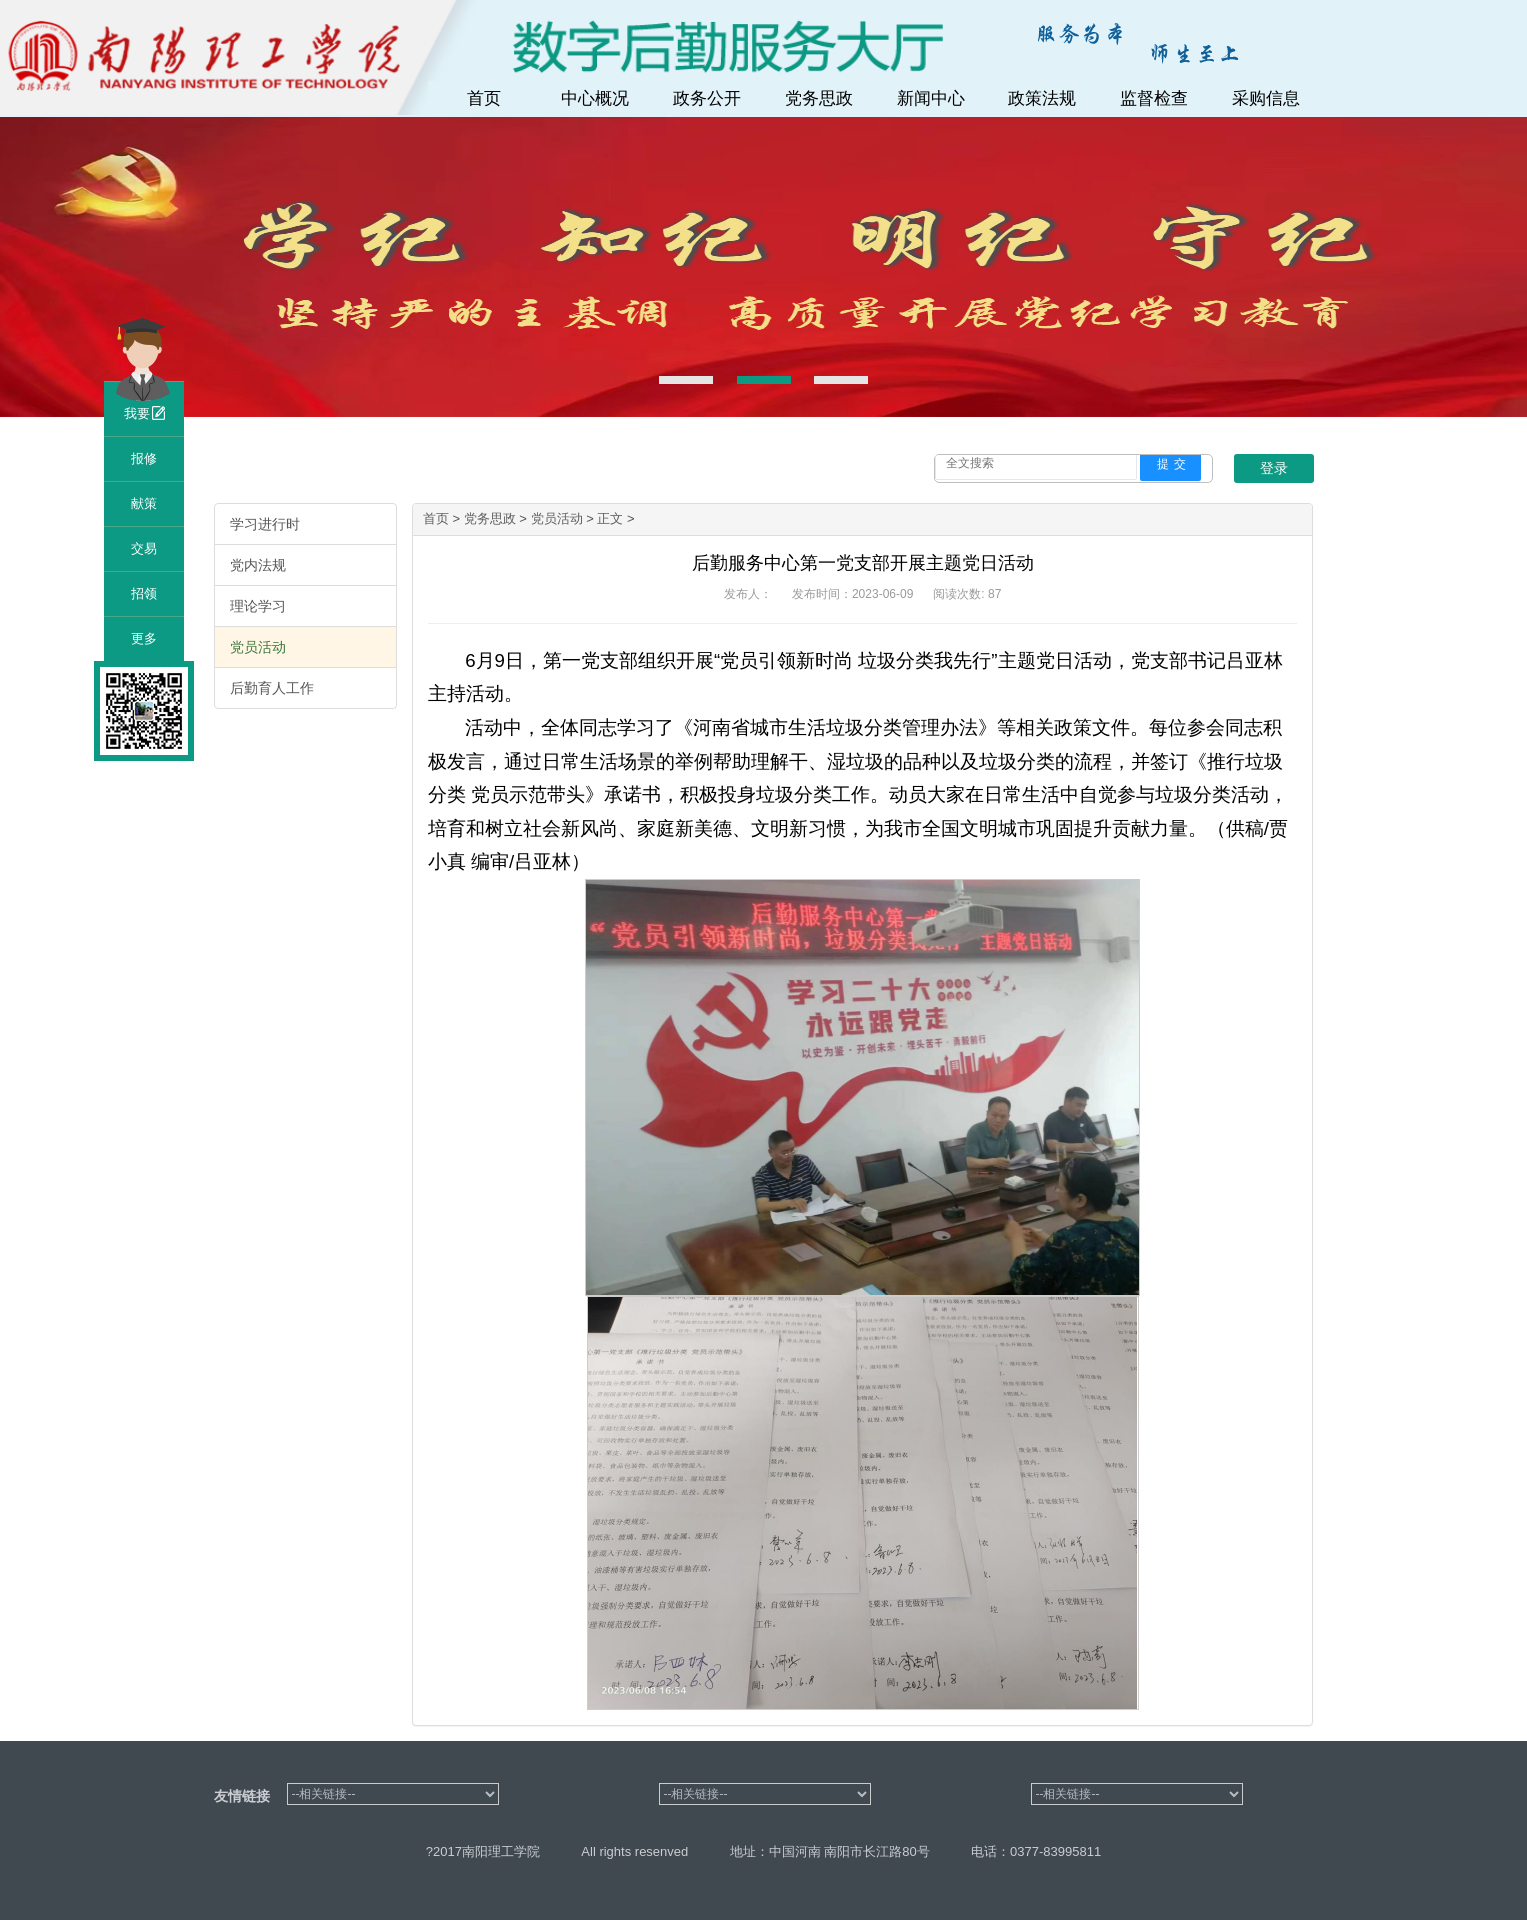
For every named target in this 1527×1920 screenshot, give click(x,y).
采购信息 (1266, 98)
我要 (144, 413)
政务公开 (707, 98)
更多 (144, 638)
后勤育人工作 (272, 688)
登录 (1274, 468)
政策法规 (1042, 98)
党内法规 (258, 565)
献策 (144, 503)
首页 (484, 98)
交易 (144, 548)
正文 (612, 518)
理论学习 (258, 606)
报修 (144, 458)
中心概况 (595, 98)
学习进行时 (265, 524)
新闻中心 (931, 98)
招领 (144, 593)
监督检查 (1154, 98)
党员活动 (258, 647)
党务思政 (819, 98)
